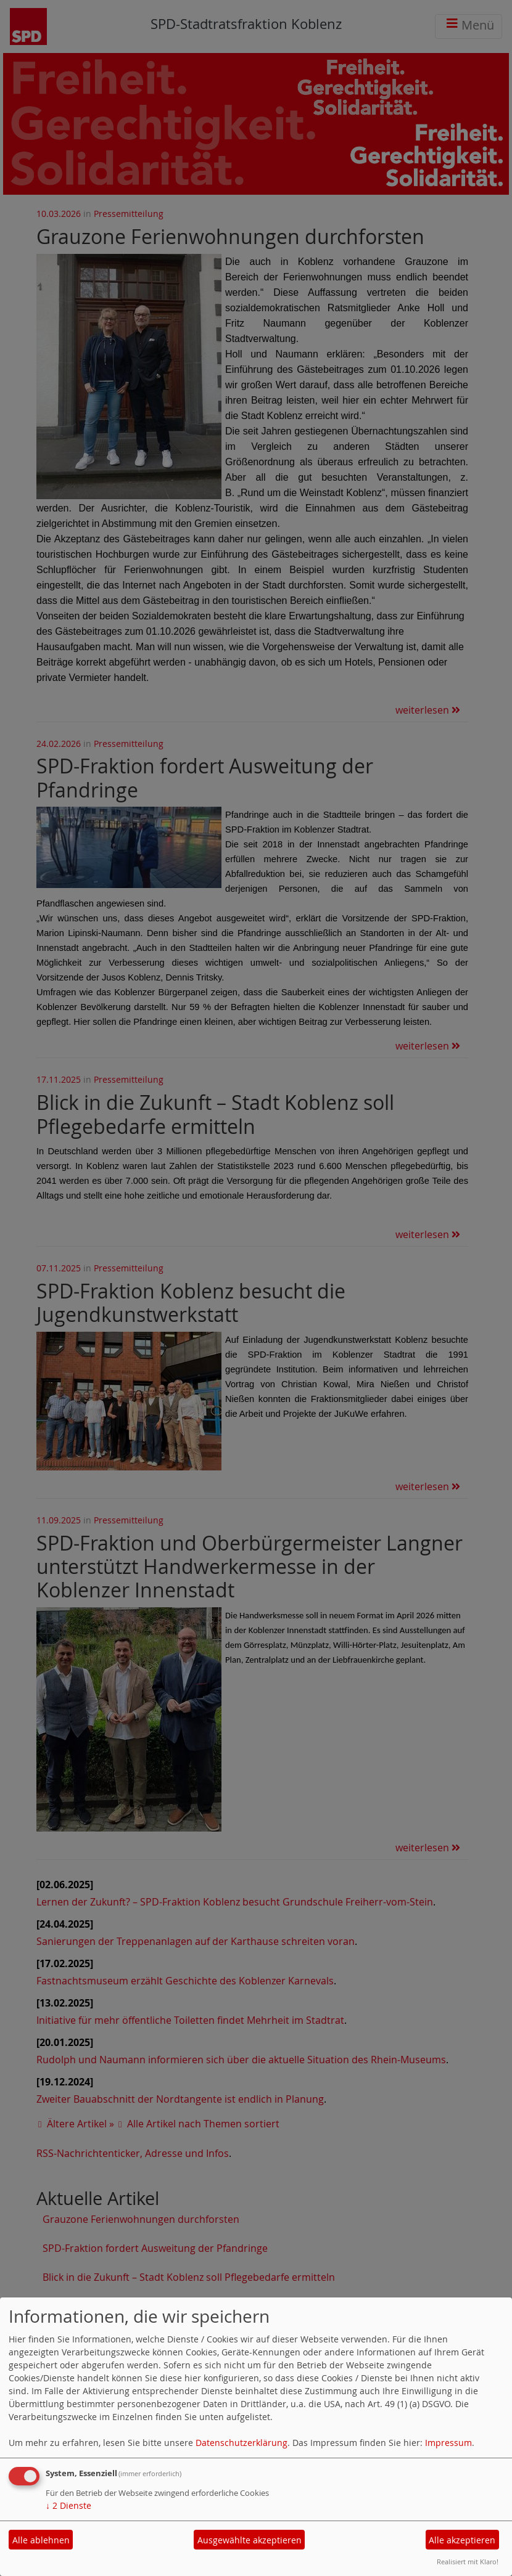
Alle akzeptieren (462, 2540)
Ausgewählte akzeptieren (249, 2540)
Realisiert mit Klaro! (467, 2561)
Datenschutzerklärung (241, 2442)
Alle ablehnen (41, 2540)
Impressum (448, 2442)
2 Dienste (68, 2505)
